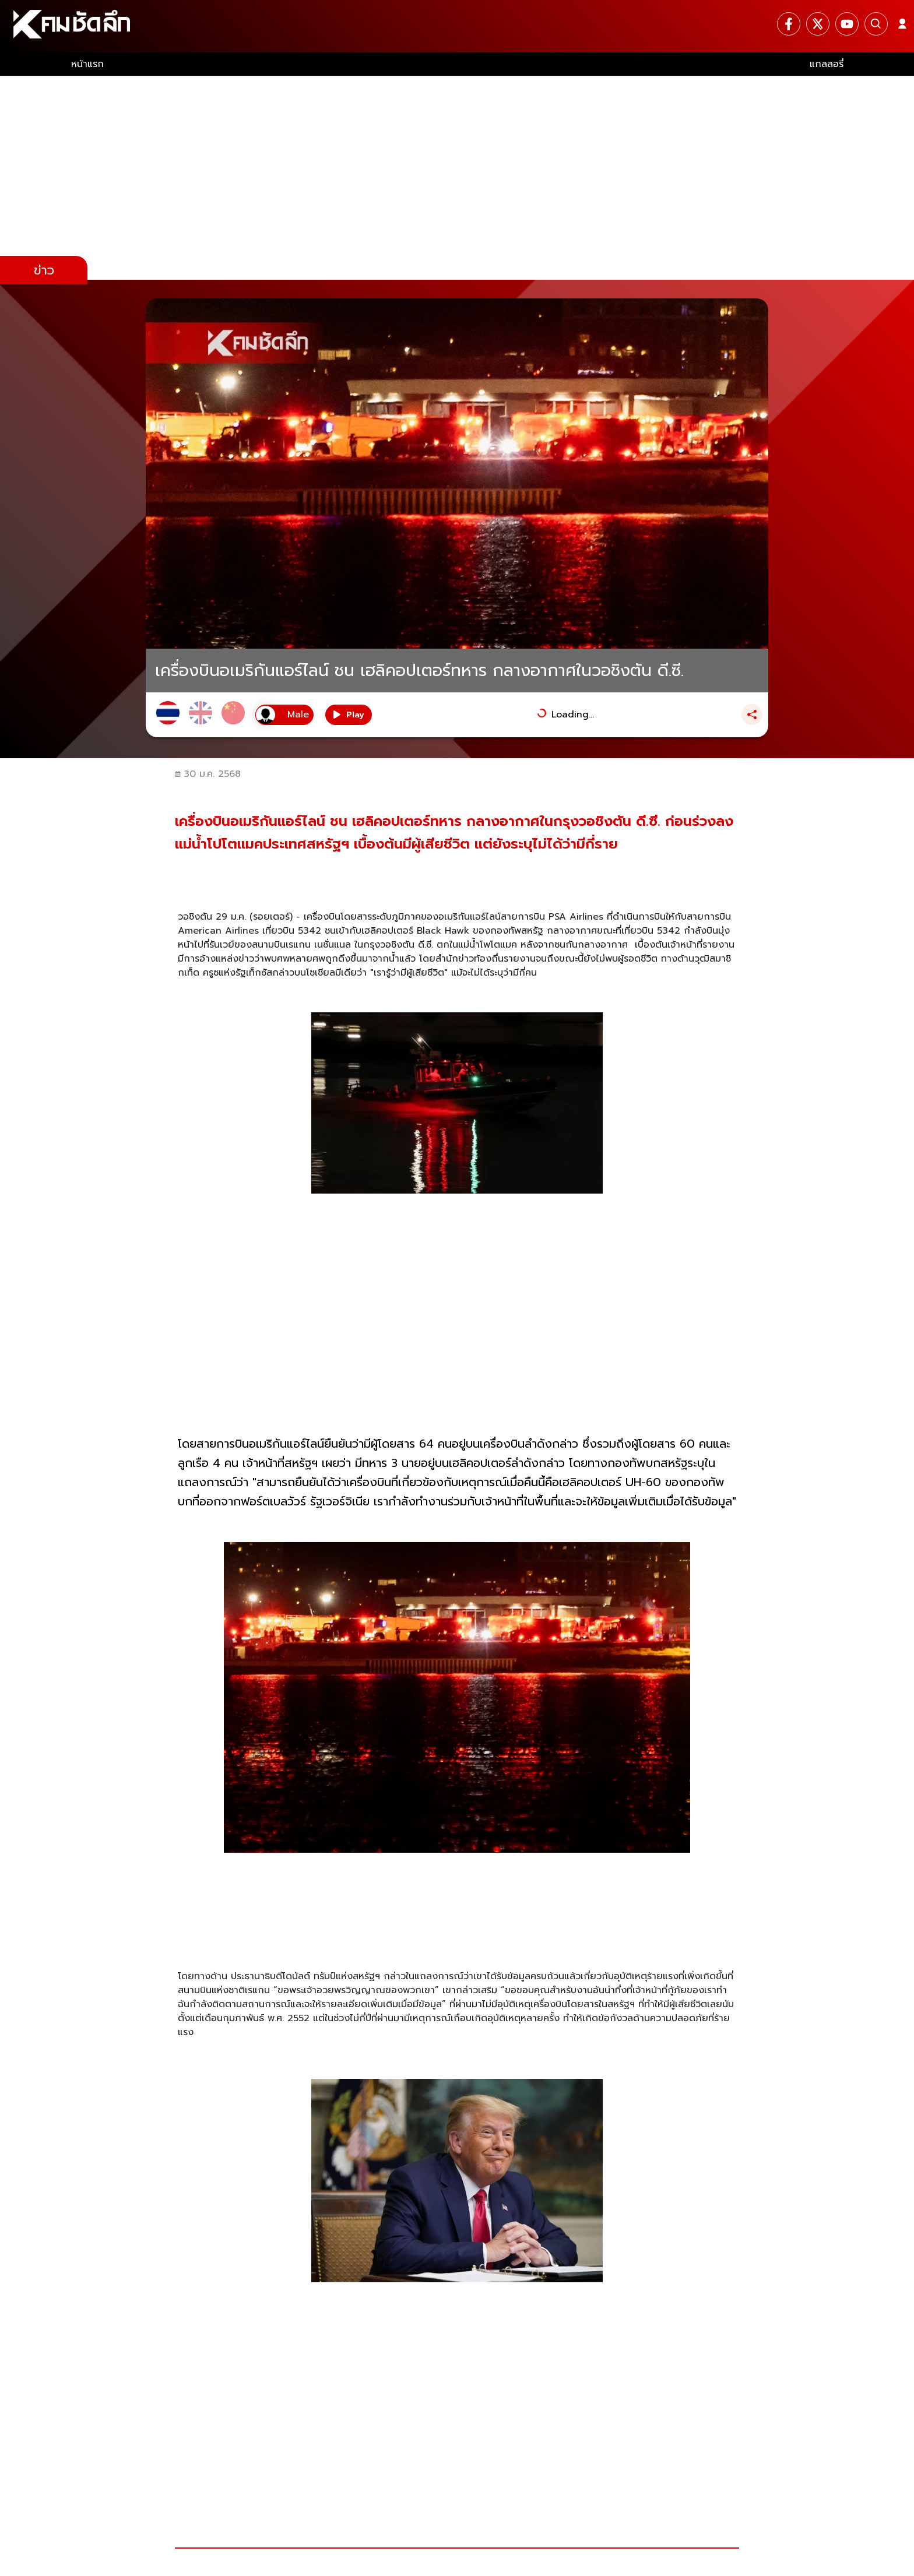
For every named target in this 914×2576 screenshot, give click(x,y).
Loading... (572, 715)
